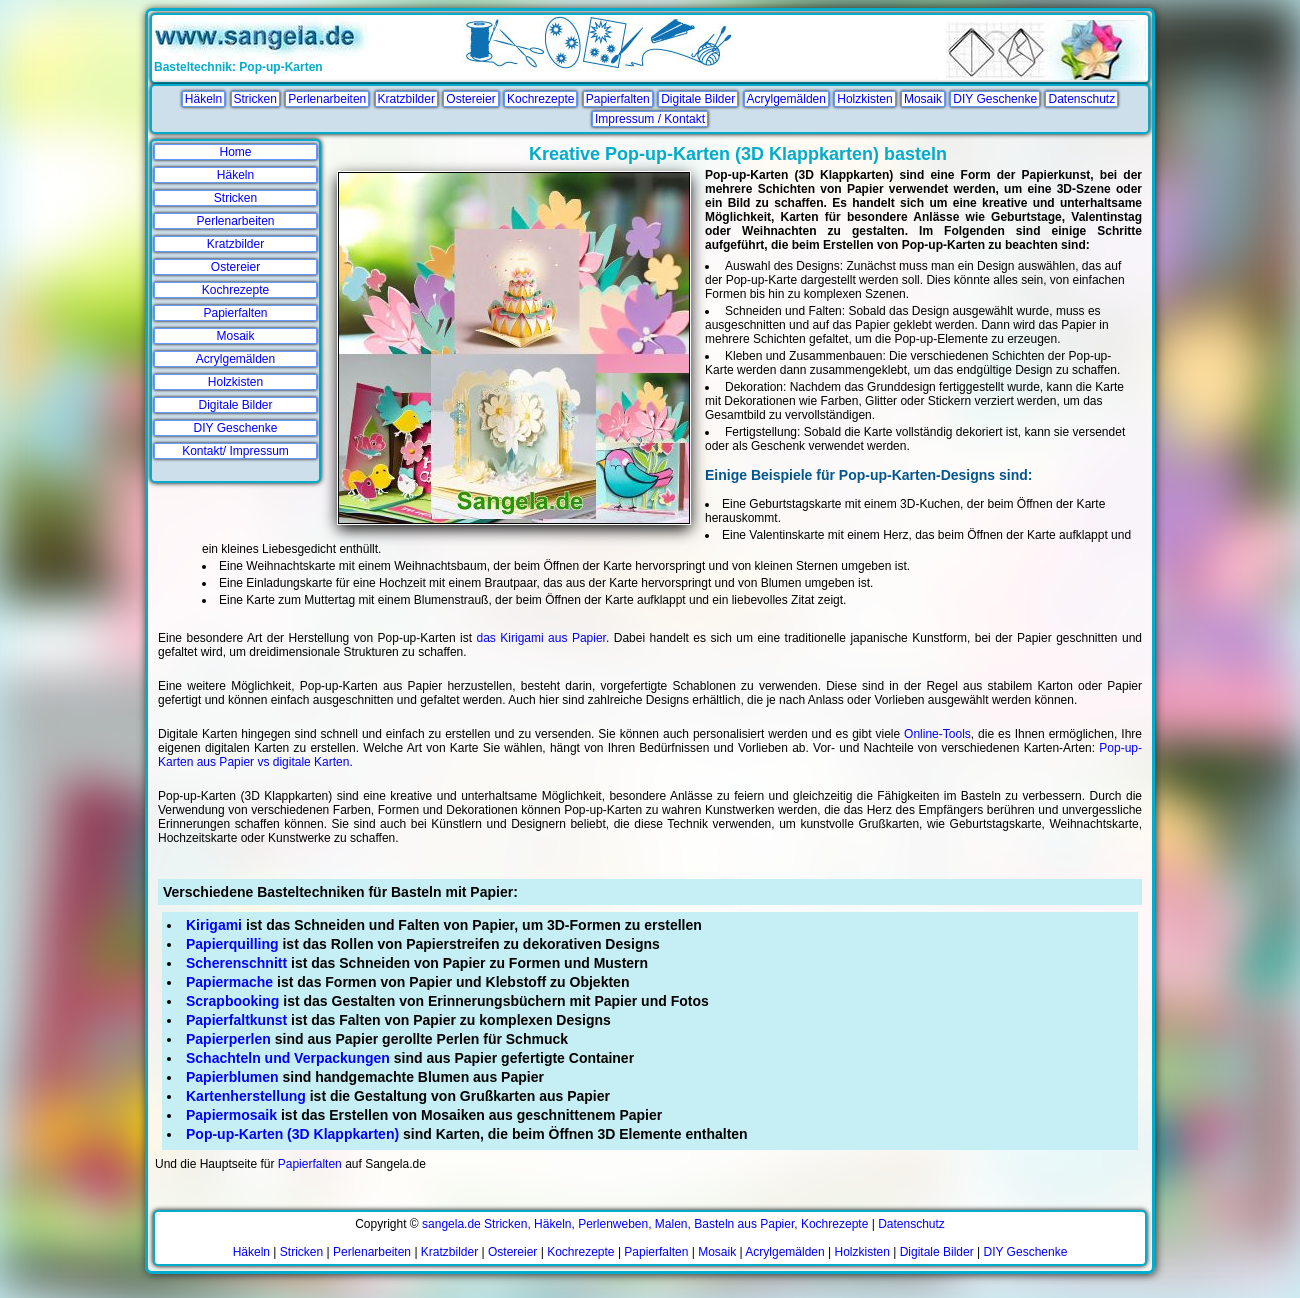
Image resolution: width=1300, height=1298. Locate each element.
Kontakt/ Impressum (235, 451)
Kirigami (214, 925)
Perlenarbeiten (327, 99)
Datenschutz (1081, 99)
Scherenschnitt (236, 963)
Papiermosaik (231, 1115)
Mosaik (923, 99)
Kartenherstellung (246, 1096)
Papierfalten (618, 99)
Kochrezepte (540, 99)
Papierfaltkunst (236, 1020)
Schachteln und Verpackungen (288, 1058)
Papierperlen (228, 1039)
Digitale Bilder (698, 99)
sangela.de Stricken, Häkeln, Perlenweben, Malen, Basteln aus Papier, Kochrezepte (645, 1224)
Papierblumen (232, 1077)
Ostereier (470, 99)
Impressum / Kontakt (650, 119)
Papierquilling (232, 944)
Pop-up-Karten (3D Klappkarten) (292, 1134)
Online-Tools (937, 734)
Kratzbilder (406, 99)
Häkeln (203, 99)
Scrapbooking (232, 1001)
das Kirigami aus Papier (541, 638)
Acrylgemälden (786, 99)
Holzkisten (864, 99)
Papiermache (229, 982)
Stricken (255, 99)
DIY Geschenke (995, 99)
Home (235, 152)
